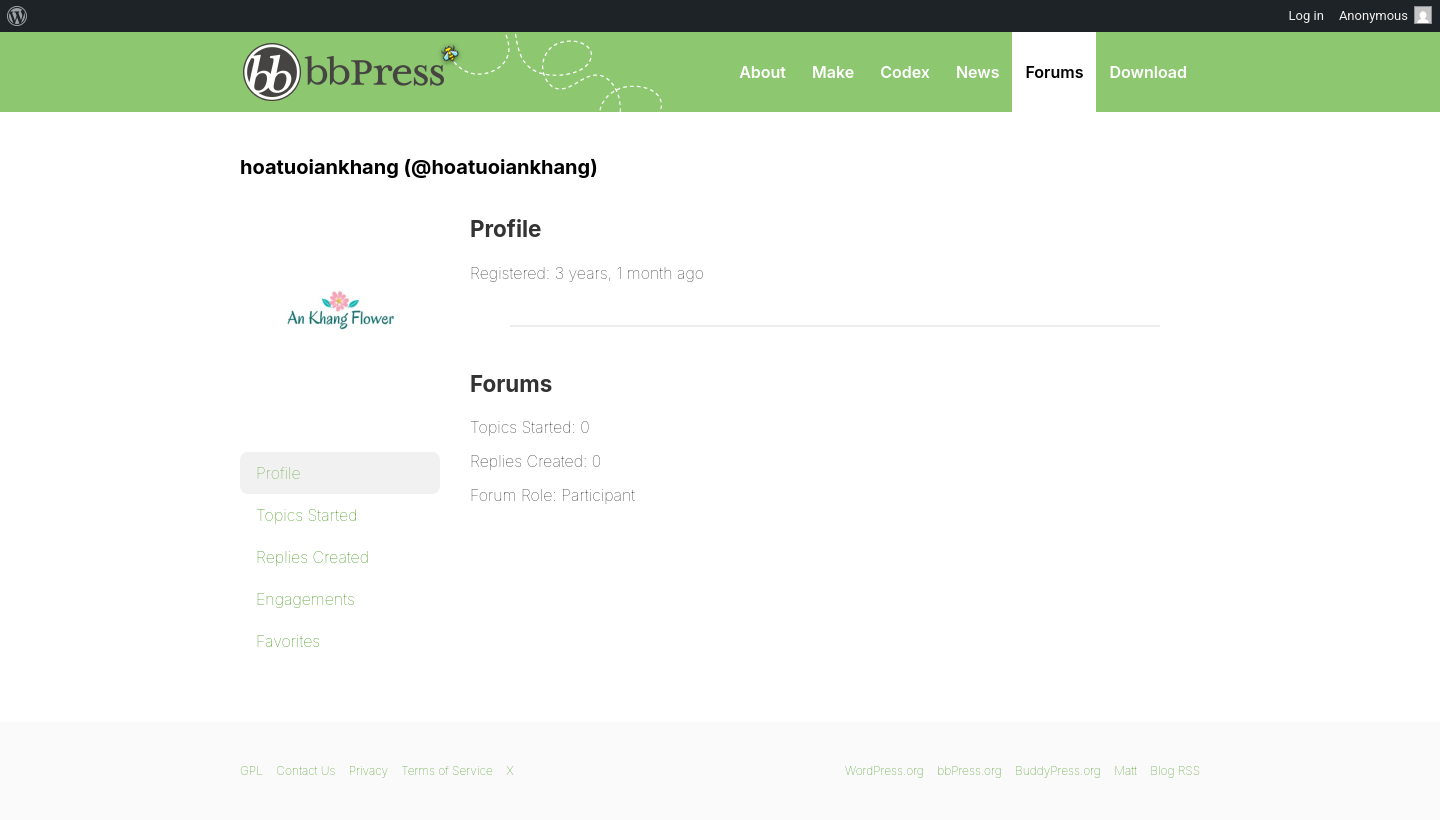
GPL (251, 770)
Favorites (288, 641)
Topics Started (306, 515)
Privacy (368, 770)
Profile (278, 473)
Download (1148, 72)
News (978, 72)
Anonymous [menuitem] (1385, 15)
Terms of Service (446, 770)
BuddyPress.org (1058, 770)
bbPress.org (344, 72)
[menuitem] (17, 16)
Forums (1054, 72)
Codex (905, 72)
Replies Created (312, 557)
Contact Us (305, 770)
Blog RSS (1175, 770)
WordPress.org (884, 770)
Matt (1125, 770)
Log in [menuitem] (1306, 15)
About (762, 72)
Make (833, 72)
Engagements (305, 599)
